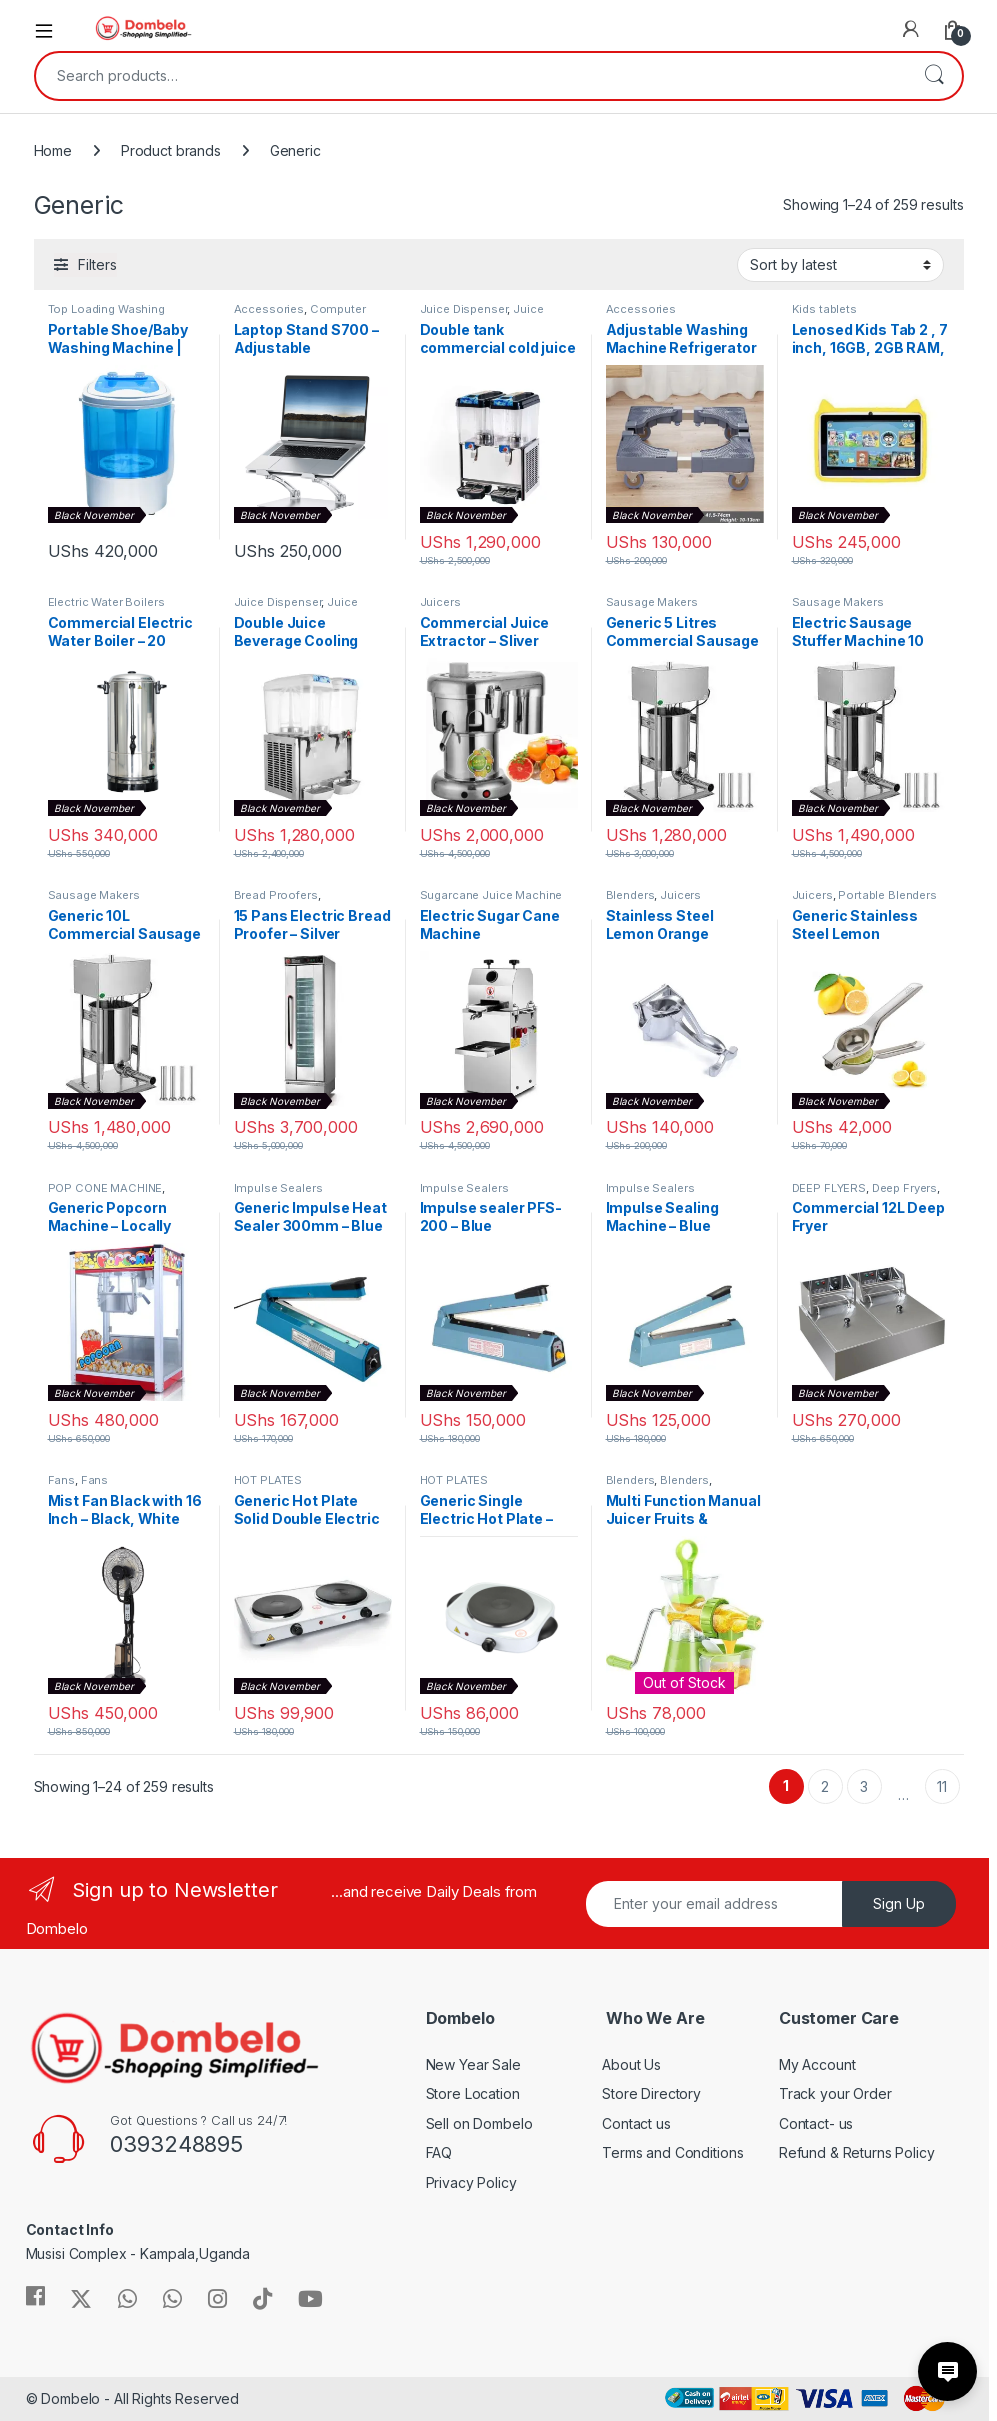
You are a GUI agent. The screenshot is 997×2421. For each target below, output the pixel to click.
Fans (61, 1480)
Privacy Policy (471, 2182)
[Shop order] (840, 265)
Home (53, 150)
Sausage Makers (652, 602)
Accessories (269, 309)
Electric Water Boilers (106, 602)
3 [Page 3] (864, 1786)
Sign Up (899, 1903)
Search (934, 76)
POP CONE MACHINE (105, 1188)
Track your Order (835, 2093)
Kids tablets (824, 309)
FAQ (439, 2152)
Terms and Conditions (672, 2152)
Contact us (636, 2123)
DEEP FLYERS (829, 1188)
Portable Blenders (887, 895)
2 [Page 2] (825, 1786)
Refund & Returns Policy (857, 2152)
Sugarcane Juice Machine (491, 895)
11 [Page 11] (942, 1786)
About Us (631, 2064)
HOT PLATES (268, 1480)
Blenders (630, 895)
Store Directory (651, 2093)
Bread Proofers (276, 895)
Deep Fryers (904, 1188)
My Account (817, 2064)
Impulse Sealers (278, 1188)
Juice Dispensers (482, 315)
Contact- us (816, 2123)
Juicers (440, 602)
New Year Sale (473, 2064)
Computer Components (300, 315)
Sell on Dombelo (479, 2123)
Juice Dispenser (464, 309)
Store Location (473, 2093)
